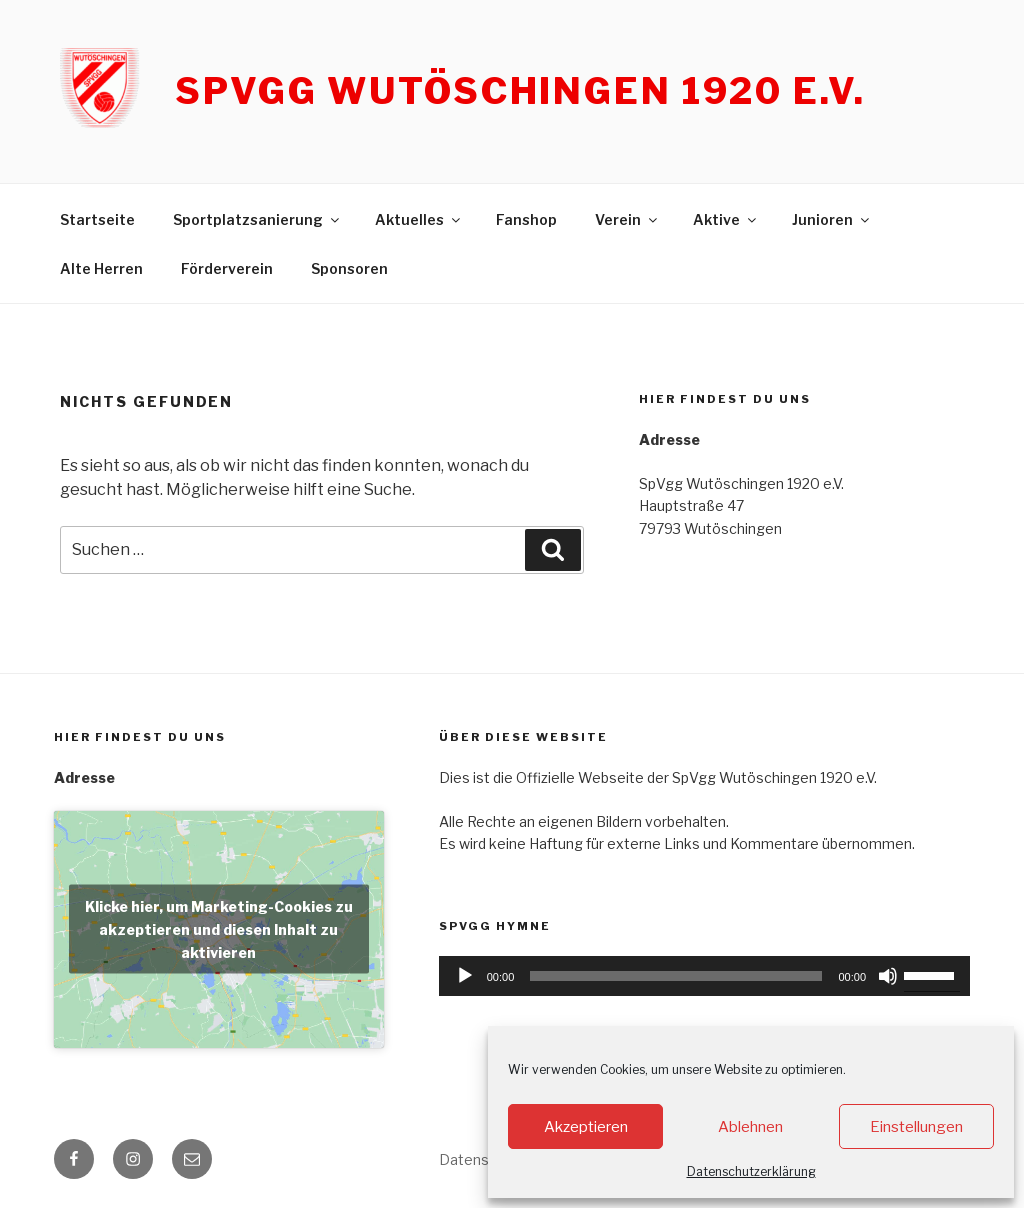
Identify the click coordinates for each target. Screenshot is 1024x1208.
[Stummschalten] (888, 976)
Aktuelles (419, 219)
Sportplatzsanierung (257, 219)
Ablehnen (750, 1127)
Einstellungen (916, 1127)
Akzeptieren (586, 1127)
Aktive (726, 219)
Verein (627, 219)
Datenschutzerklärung (751, 1171)
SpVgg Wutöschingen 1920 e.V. (520, 91)
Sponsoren (349, 268)
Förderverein (227, 268)
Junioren (832, 219)
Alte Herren (101, 268)
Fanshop (526, 219)
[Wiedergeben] (465, 976)
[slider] (676, 976)
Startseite (97, 219)
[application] (704, 976)
